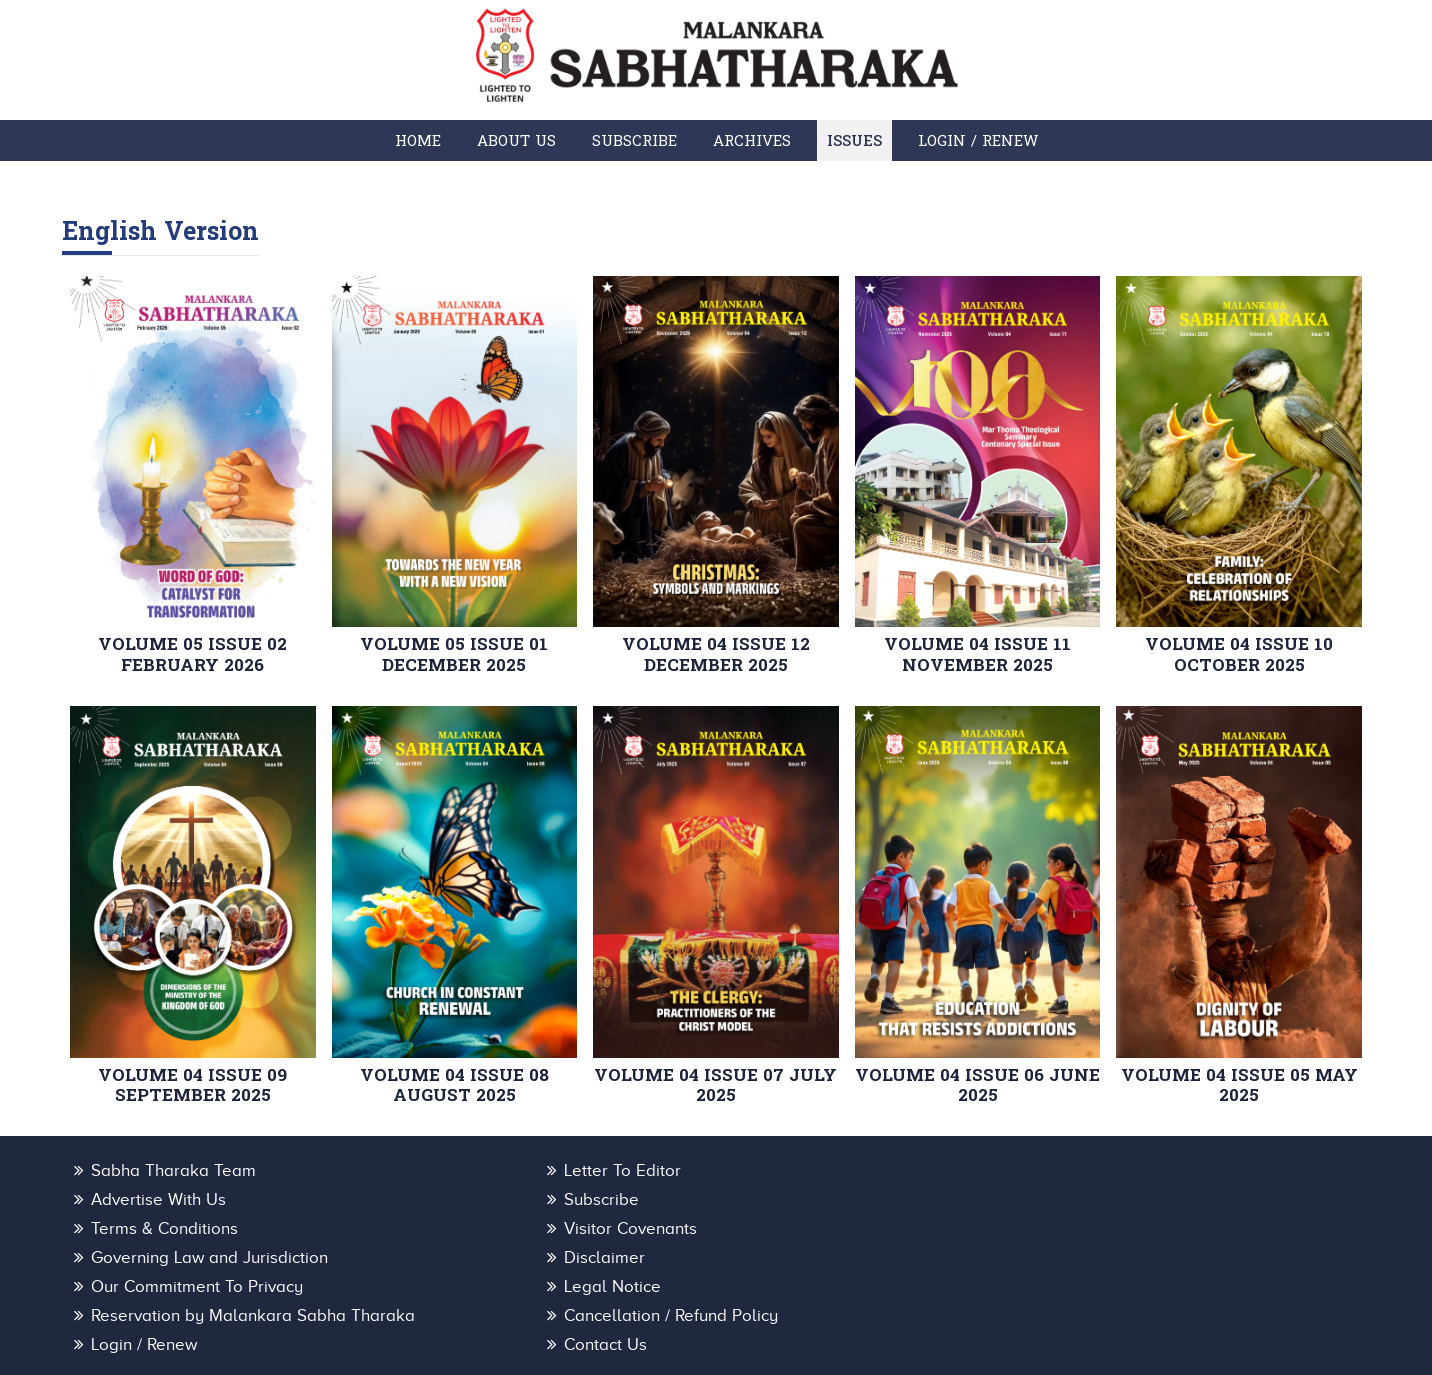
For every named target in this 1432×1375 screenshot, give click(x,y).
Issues (854, 140)
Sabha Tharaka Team (173, 1171)
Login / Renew (978, 140)
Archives (752, 140)
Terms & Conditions (600, 1201)
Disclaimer (567, 1231)
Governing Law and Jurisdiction (209, 1231)
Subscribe (634, 140)
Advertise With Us (1030, 1171)
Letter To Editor (585, 1171)
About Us (516, 140)
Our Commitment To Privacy (1069, 1231)
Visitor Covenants (1029, 1201)
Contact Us (568, 1291)
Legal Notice (139, 1261)
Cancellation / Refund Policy (1070, 1261)
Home (418, 140)
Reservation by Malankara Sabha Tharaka (689, 1261)
